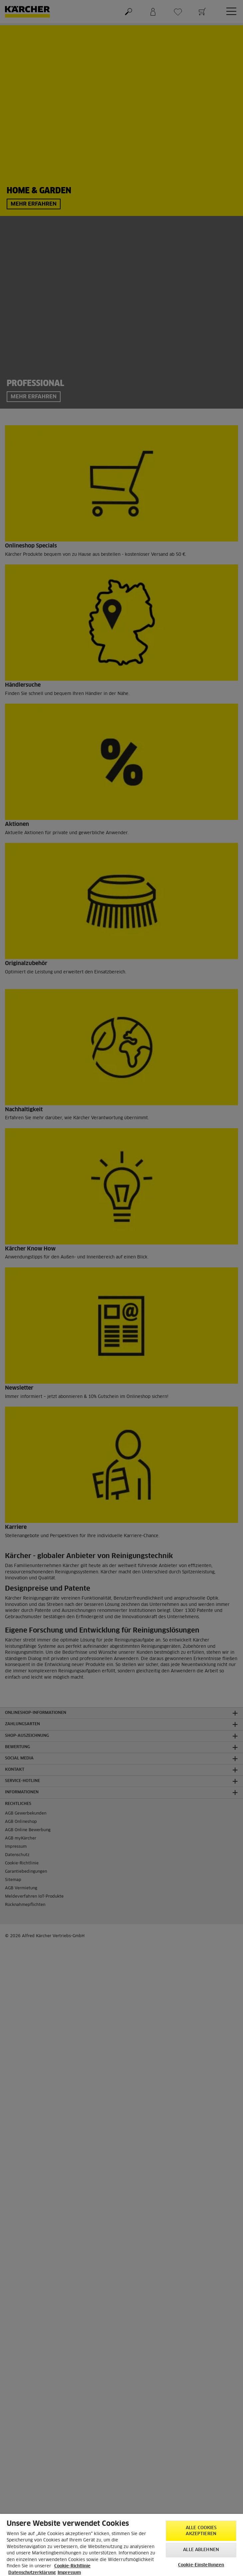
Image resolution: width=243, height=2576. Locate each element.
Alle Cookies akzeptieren (201, 2531)
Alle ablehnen (201, 2550)
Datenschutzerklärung (32, 2573)
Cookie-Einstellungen (201, 2565)
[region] (121, 2545)
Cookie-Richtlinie (72, 2566)
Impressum (69, 2573)
